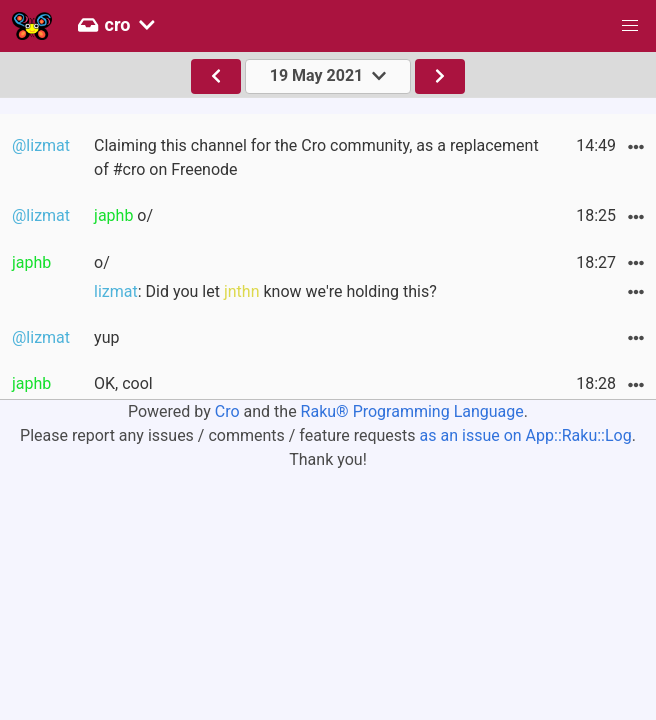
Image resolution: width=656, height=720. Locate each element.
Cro (227, 411)
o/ (123, 215)
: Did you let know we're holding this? (265, 291)
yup (106, 337)
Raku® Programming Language (412, 411)
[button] (630, 26)
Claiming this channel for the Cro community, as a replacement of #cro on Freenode (316, 157)
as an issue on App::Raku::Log (526, 435)
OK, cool (123, 383)
